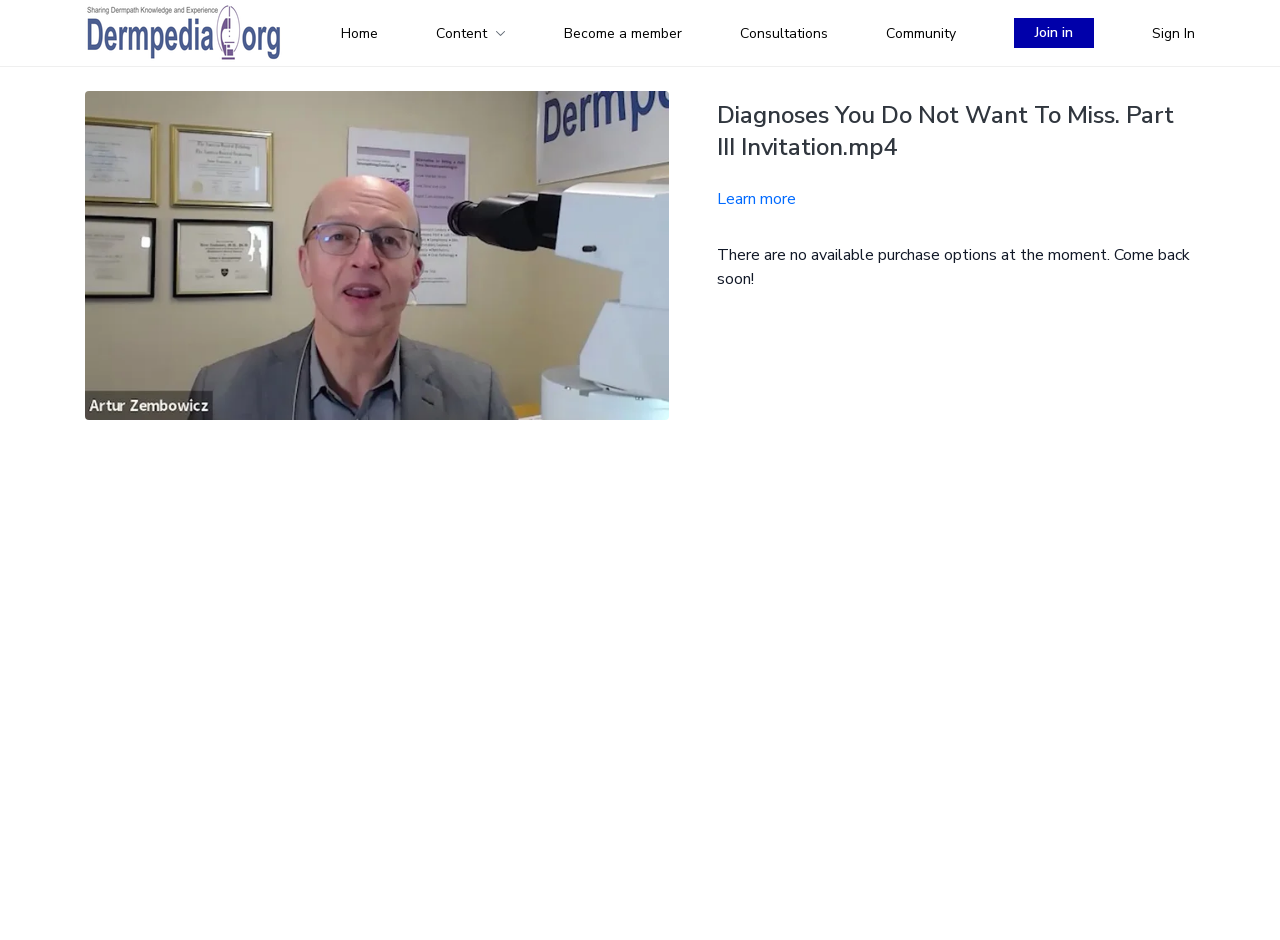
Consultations (784, 33)
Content (471, 33)
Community (921, 33)
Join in (1054, 32)
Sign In (1173, 33)
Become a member (623, 33)
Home (359, 33)
